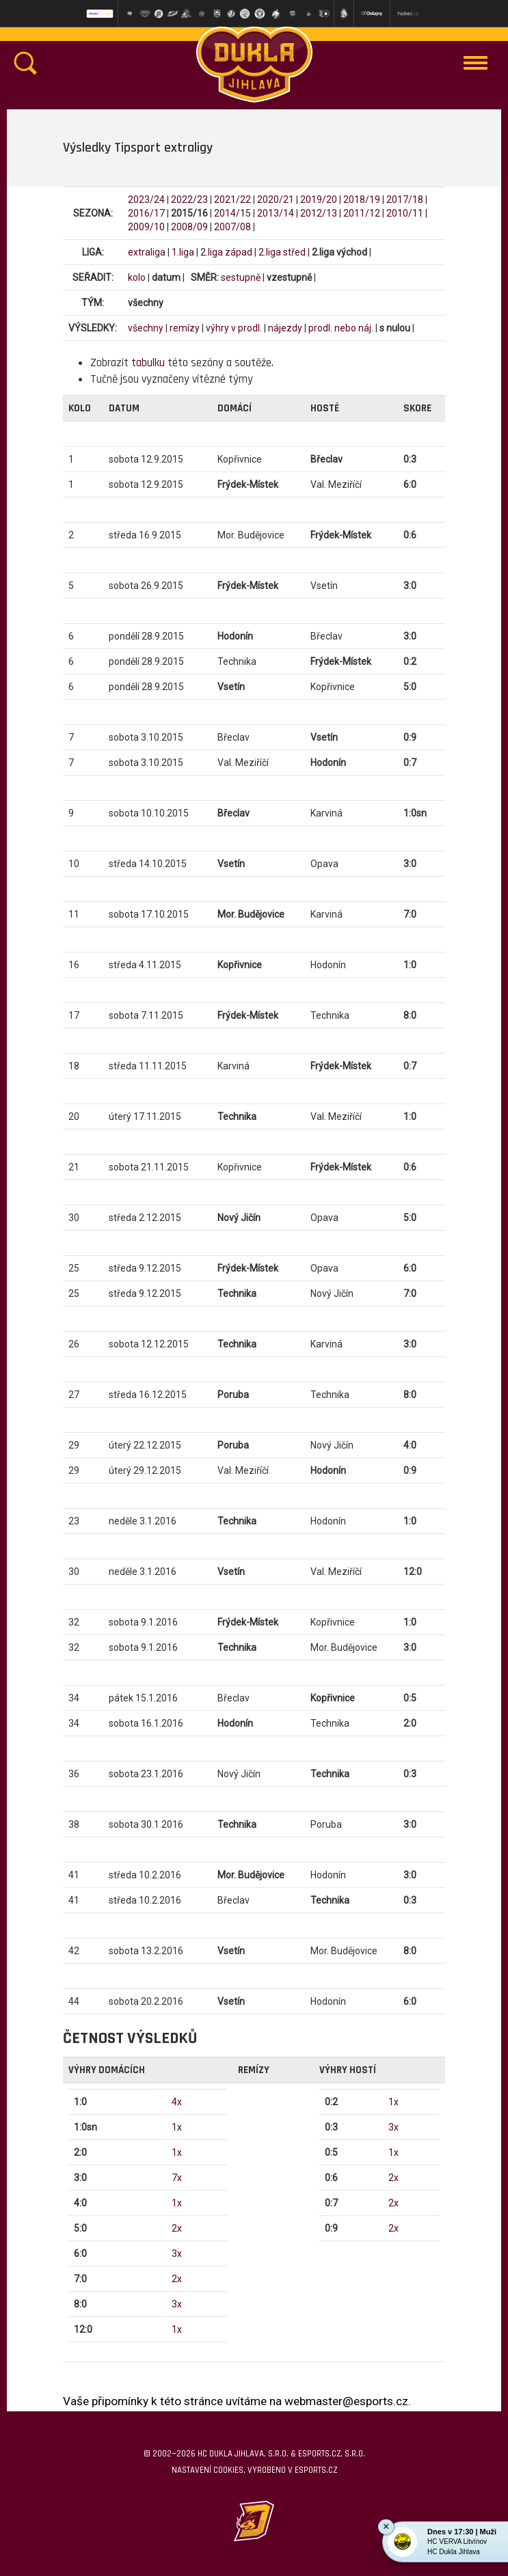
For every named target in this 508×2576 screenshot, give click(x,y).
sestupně (240, 277)
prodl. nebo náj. (340, 328)
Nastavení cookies (207, 2470)
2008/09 (189, 226)
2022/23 (189, 199)
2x (177, 2228)
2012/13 (318, 213)
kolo (137, 277)
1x (177, 2127)
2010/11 (404, 213)
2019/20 (318, 199)
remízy (185, 328)
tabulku (148, 362)
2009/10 (146, 226)
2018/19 (361, 199)
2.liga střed (282, 252)
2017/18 (404, 199)
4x (177, 2101)
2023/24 (146, 199)
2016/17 (146, 213)
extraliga (146, 252)
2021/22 (232, 199)
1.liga (183, 252)
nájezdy (285, 328)
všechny (145, 328)
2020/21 (275, 199)
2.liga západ (226, 252)
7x (177, 2177)
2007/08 (232, 226)
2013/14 (275, 213)
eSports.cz (316, 2470)
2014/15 (232, 213)
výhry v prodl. (234, 328)
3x (177, 2253)
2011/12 (361, 213)
